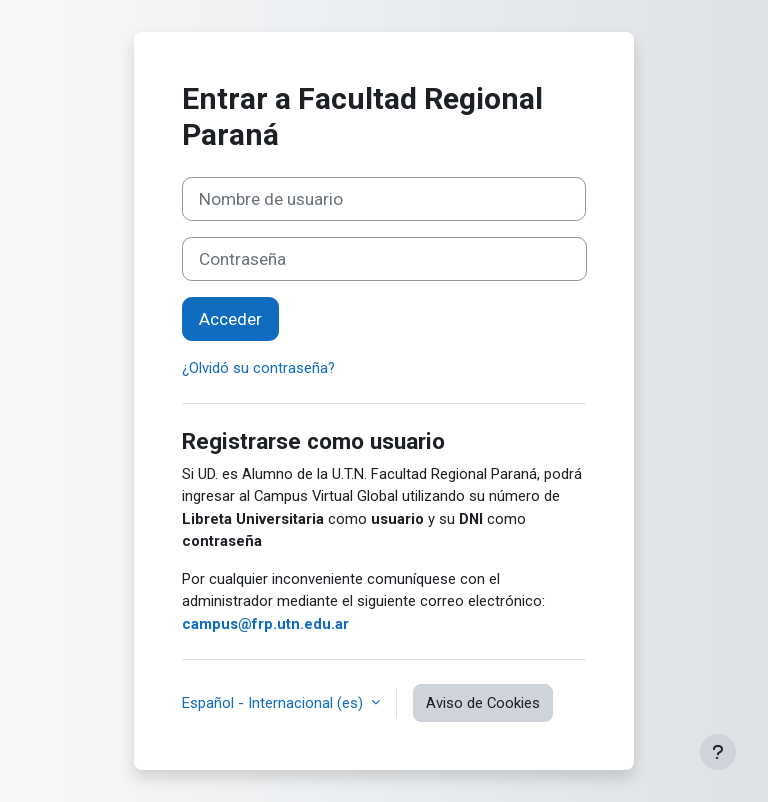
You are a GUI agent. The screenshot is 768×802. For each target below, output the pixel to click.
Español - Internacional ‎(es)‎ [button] (274, 703)
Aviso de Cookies (483, 703)
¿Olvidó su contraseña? (258, 368)
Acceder (230, 319)
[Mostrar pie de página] (718, 752)
